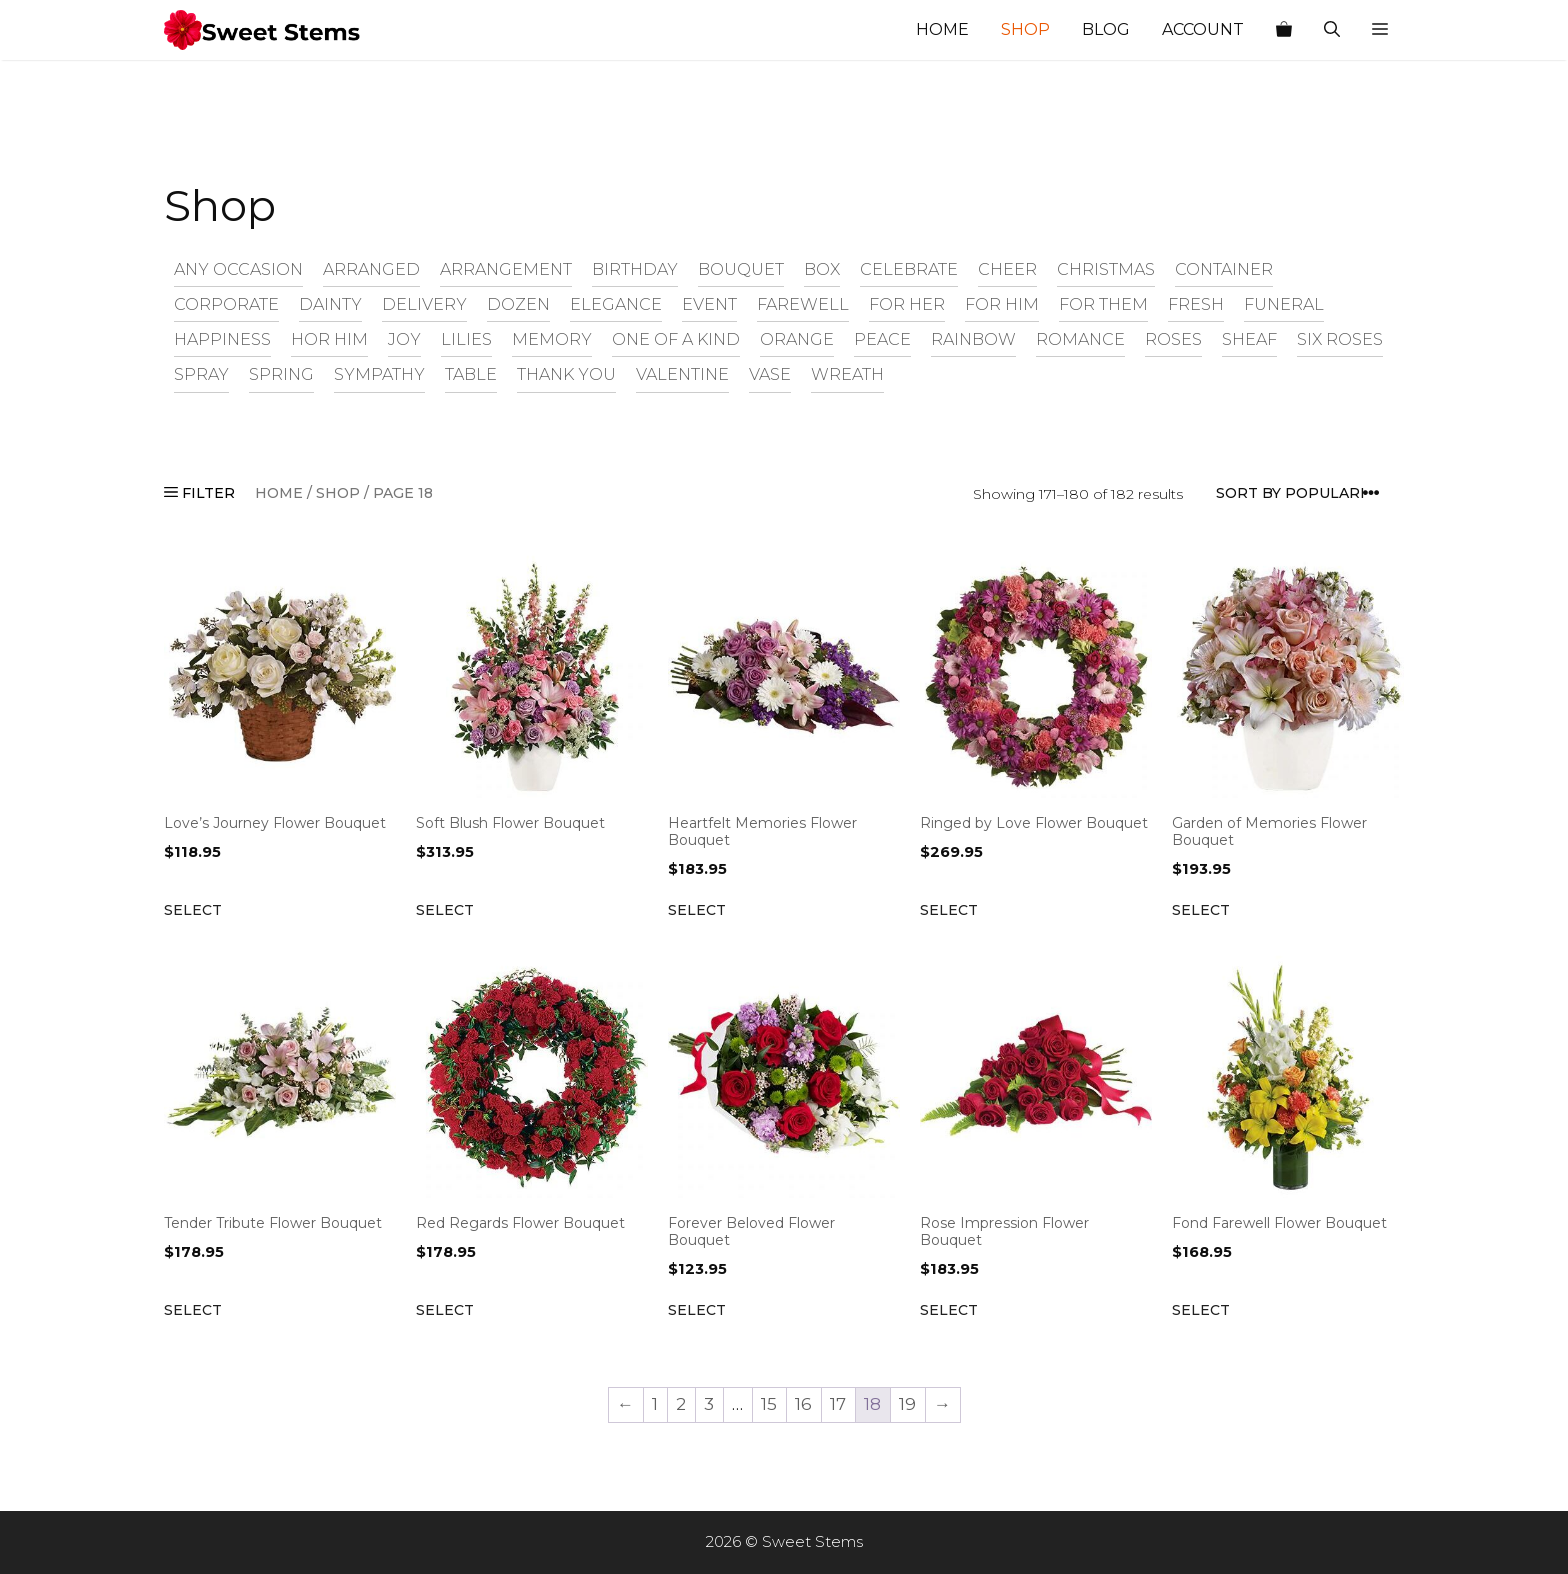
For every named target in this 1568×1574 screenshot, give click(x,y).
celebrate (909, 269)
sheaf (1249, 339)
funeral (1284, 304)
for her (907, 304)
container (1224, 269)
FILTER (199, 493)
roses (1173, 339)
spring (281, 374)
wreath (847, 374)
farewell (803, 304)
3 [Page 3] (709, 1404)
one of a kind (676, 339)
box (822, 269)
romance (1080, 339)
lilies (466, 339)
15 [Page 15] (769, 1404)
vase (770, 374)
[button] (1380, 30)
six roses (1340, 339)
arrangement (506, 269)
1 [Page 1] (655, 1404)
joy (404, 339)
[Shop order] (1304, 493)
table (471, 374)
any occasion (238, 269)
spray (201, 374)
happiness (222, 339)
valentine (682, 374)
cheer (1007, 269)
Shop (1025, 29)
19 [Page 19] (907, 1404)
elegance (616, 304)
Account (1203, 29)
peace (882, 339)
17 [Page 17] (838, 1404)
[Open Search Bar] (1332, 30)
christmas (1106, 269)
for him (1002, 304)
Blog (1106, 29)
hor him (329, 339)
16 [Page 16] (803, 1404)
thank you (566, 374)
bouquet (741, 269)
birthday (635, 269)
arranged (371, 269)
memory (552, 339)
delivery (424, 304)
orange (797, 339)
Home (942, 29)
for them (1103, 304)
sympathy (379, 374)
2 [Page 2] (681, 1404)
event (709, 304)
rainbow (973, 339)
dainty (330, 304)
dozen (518, 304)
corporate (226, 304)
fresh (1196, 304)
